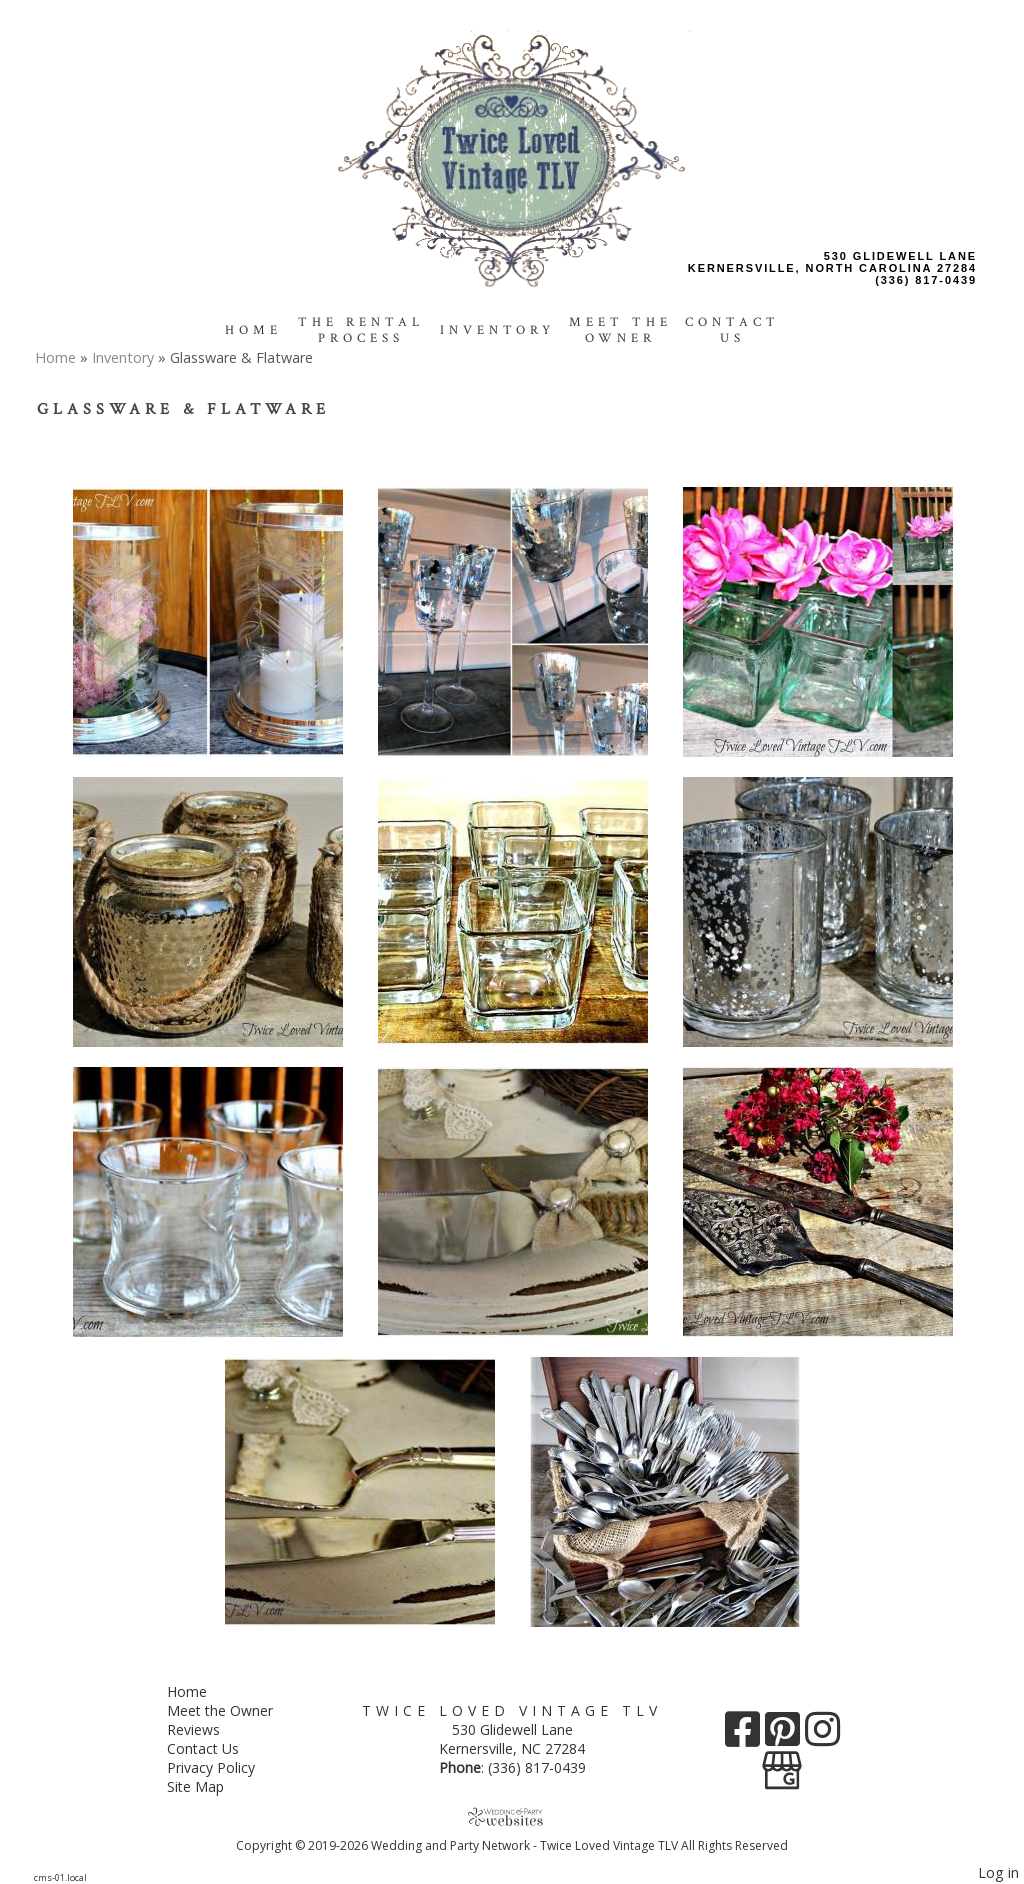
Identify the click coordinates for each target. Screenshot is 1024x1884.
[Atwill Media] (512, 1816)
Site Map (210, 1786)
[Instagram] (822, 1736)
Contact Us (732, 330)
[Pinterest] (785, 1736)
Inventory (497, 330)
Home (253, 330)
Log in (998, 1872)
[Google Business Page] (782, 1763)
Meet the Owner (620, 330)
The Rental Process (361, 330)
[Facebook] (745, 1736)
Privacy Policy (226, 1767)
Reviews (208, 1729)
